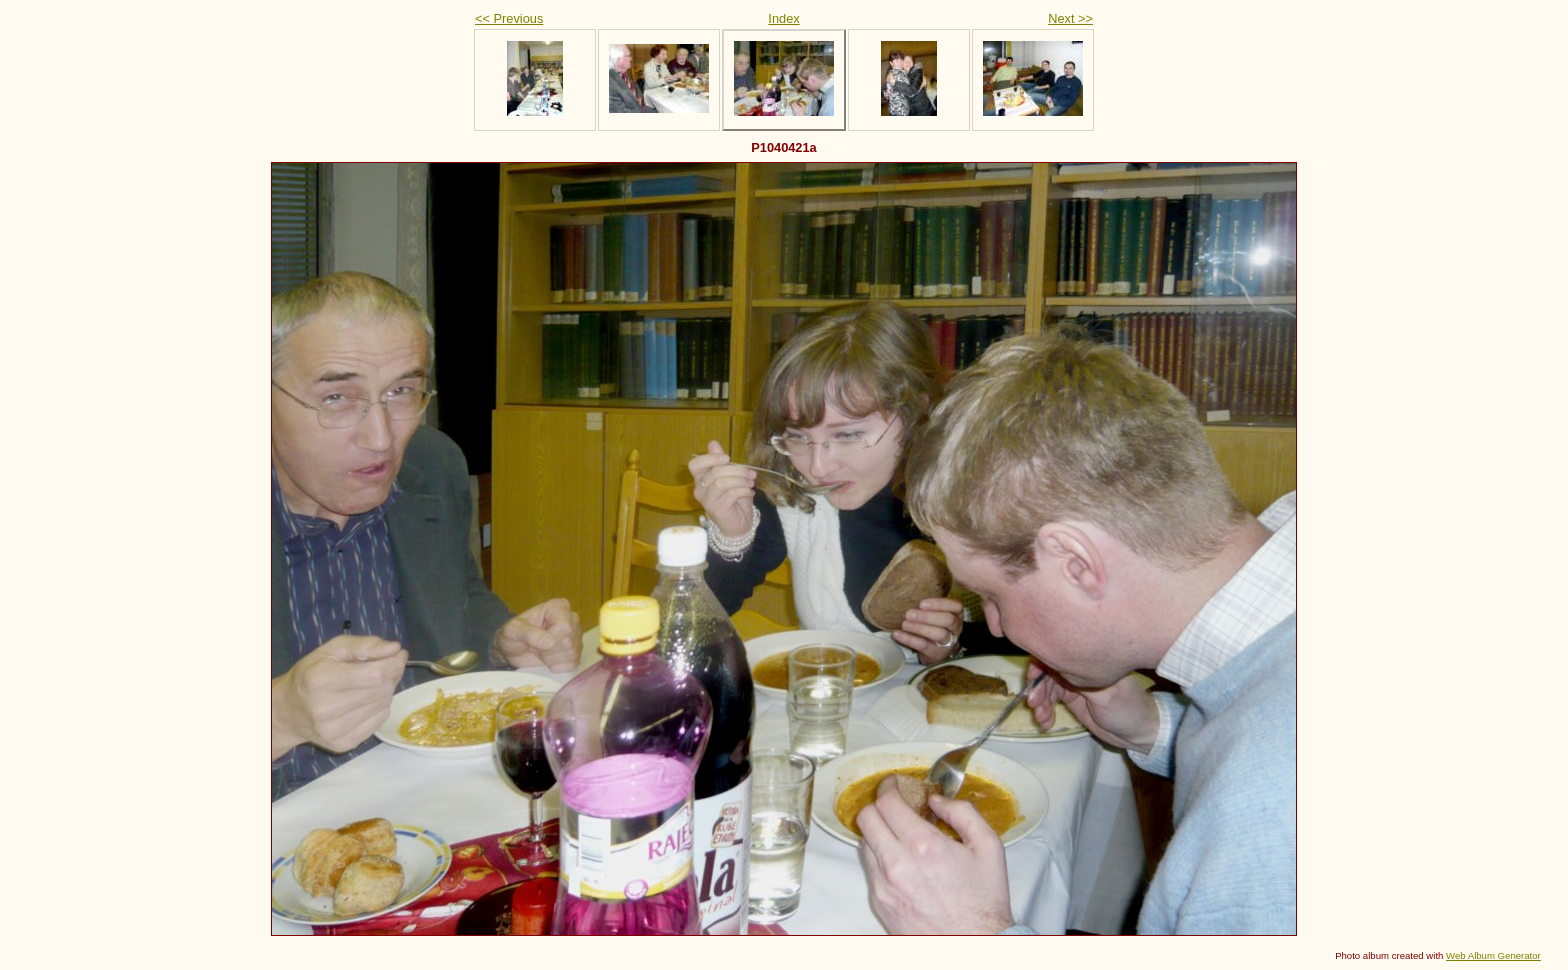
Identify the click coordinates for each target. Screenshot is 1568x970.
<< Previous (509, 18)
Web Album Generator (1493, 955)
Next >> (1070, 18)
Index (783, 18)
